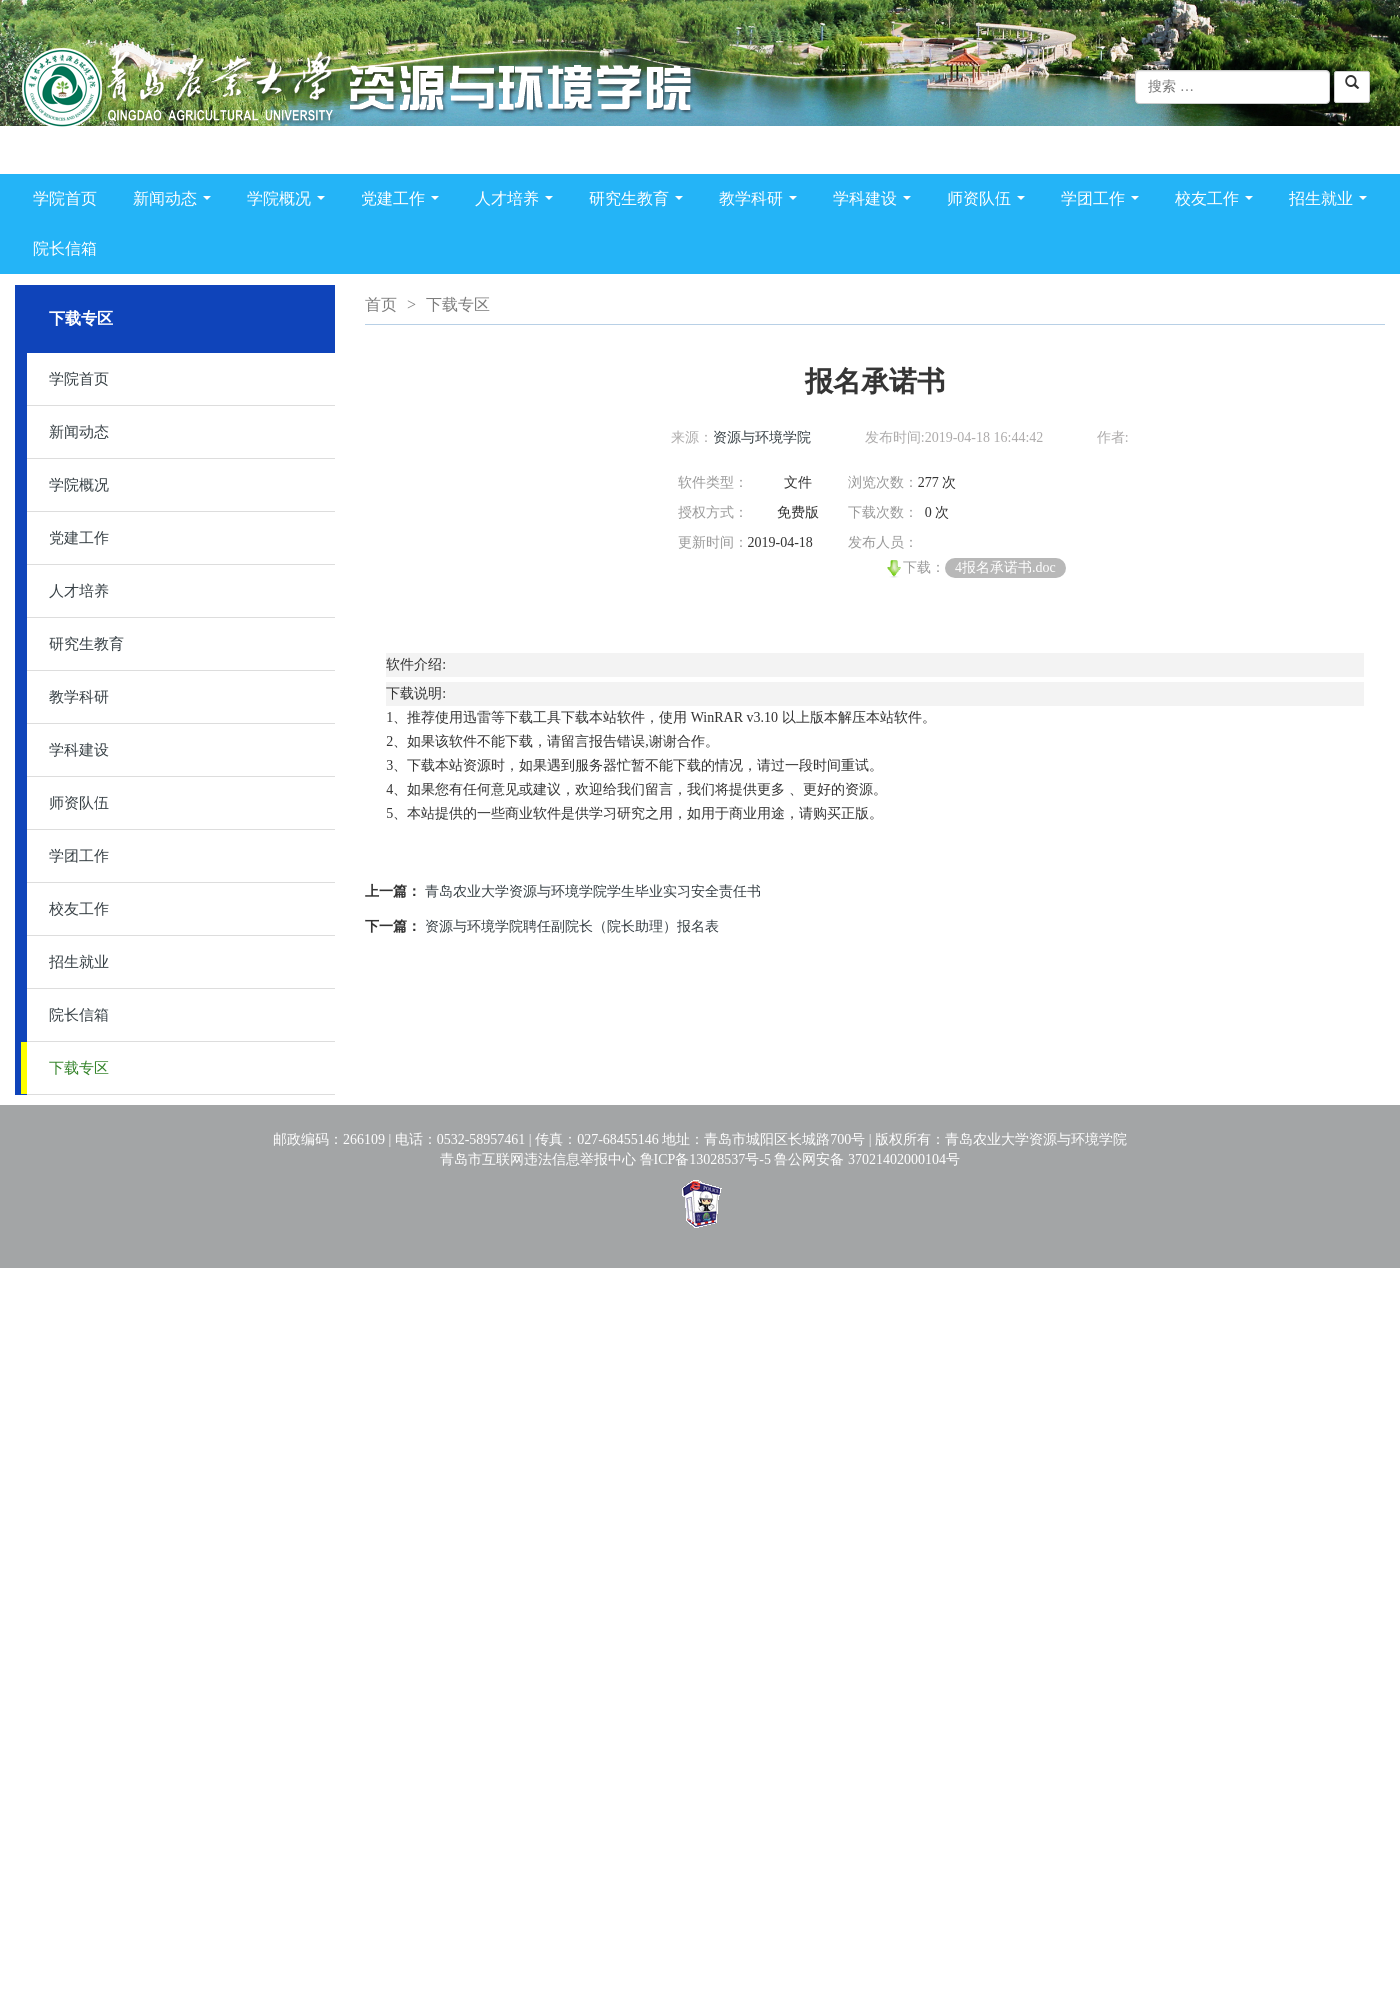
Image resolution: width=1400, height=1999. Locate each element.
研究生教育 (640, 202)
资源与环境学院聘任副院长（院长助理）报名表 (572, 926)
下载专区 (79, 1068)
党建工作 (404, 202)
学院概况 (290, 202)
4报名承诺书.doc (1005, 567)
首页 (381, 304)
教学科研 (762, 202)
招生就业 (1332, 202)
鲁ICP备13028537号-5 (705, 1159)
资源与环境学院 (762, 437)
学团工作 (1104, 202)
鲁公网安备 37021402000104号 (867, 1159)
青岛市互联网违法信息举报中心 (538, 1159)
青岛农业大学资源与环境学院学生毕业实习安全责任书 (593, 891)
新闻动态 (176, 202)
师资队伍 (990, 202)
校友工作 (1218, 202)
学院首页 (65, 198)
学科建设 (876, 202)
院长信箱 (65, 248)
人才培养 (518, 202)
